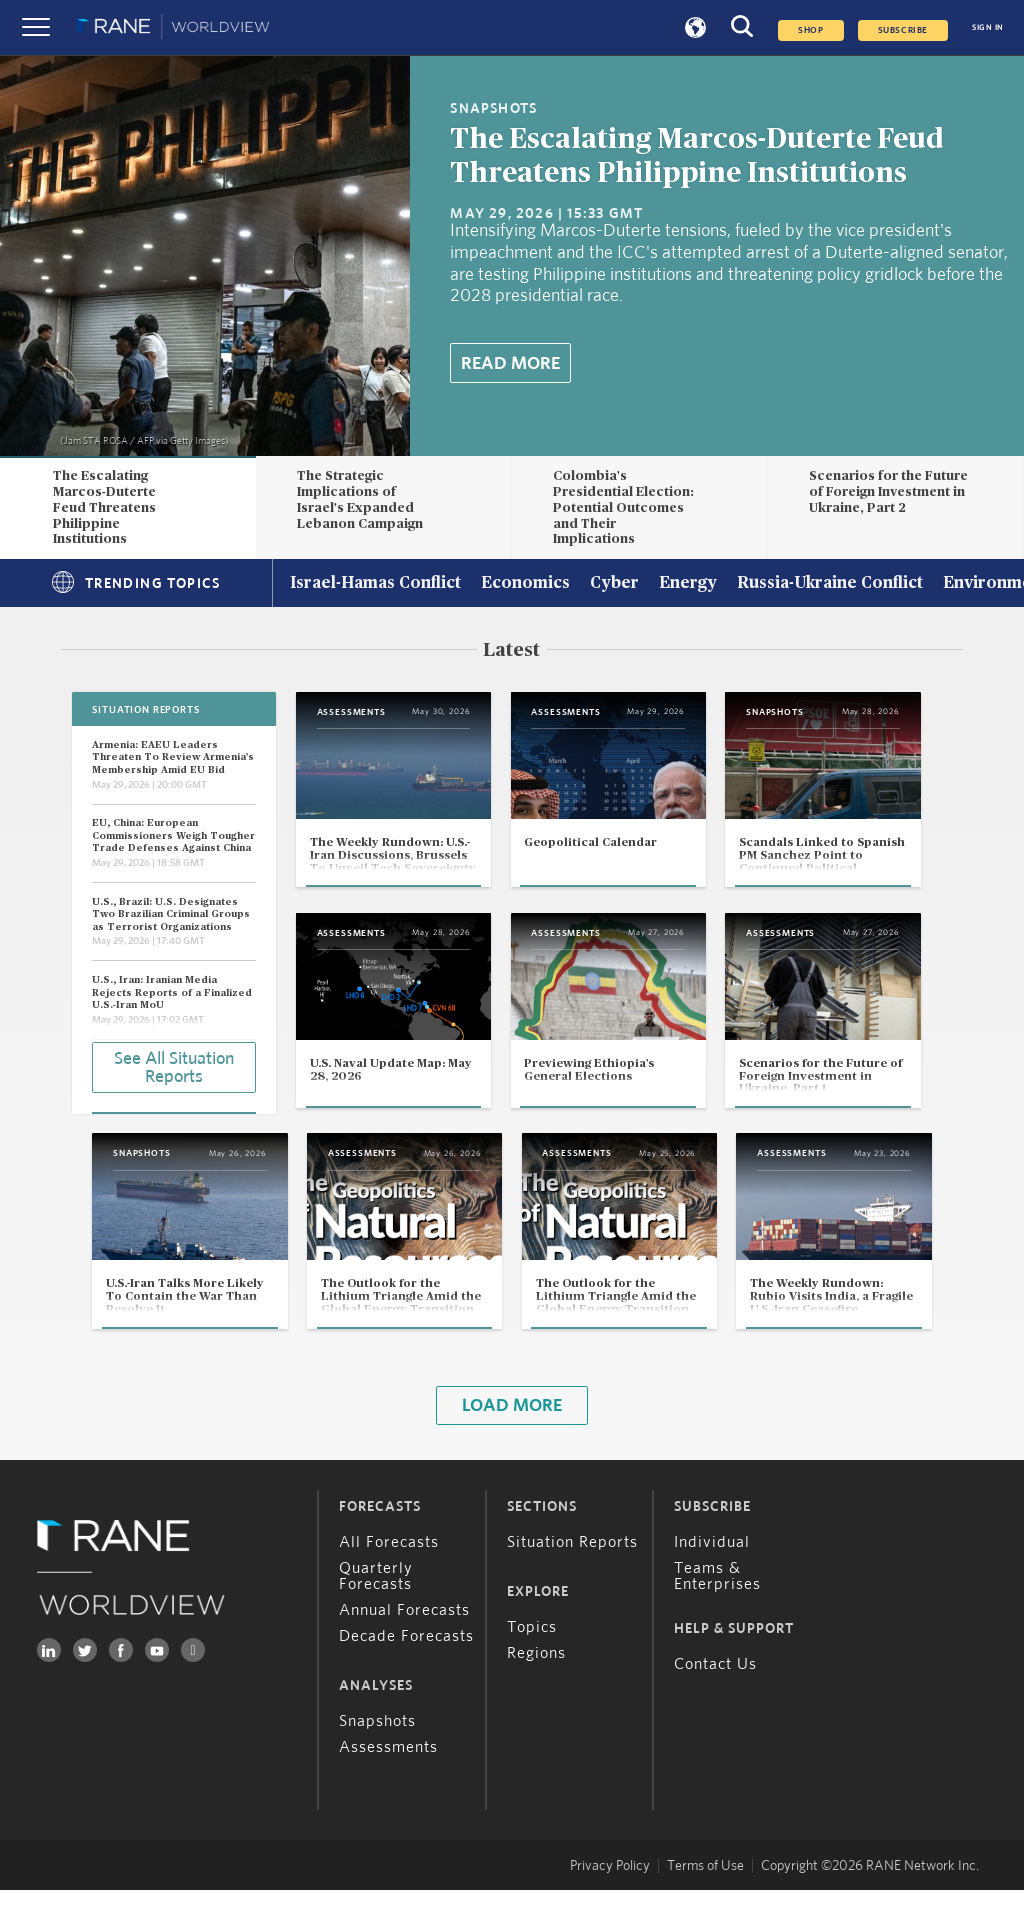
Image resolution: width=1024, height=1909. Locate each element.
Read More (510, 364)
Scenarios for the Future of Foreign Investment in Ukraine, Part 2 (888, 492)
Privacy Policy (610, 1885)
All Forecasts (389, 1561)
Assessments (388, 1766)
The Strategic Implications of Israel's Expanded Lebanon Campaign (360, 499)
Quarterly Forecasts (376, 1595)
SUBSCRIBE (903, 30)
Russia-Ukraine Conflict (830, 584)
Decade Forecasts (406, 1655)
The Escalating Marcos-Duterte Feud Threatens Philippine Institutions (104, 507)
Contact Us (715, 1683)
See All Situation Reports (174, 1067)
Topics (532, 1646)
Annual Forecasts (404, 1629)
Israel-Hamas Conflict (375, 584)
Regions (536, 1672)
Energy (688, 584)
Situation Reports (572, 1561)
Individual (712, 1561)
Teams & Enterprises (717, 1595)
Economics (525, 584)
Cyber (614, 584)
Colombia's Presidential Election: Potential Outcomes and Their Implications (623, 507)
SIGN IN (988, 27)
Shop (810, 30)
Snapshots (377, 1740)
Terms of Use (705, 1885)
